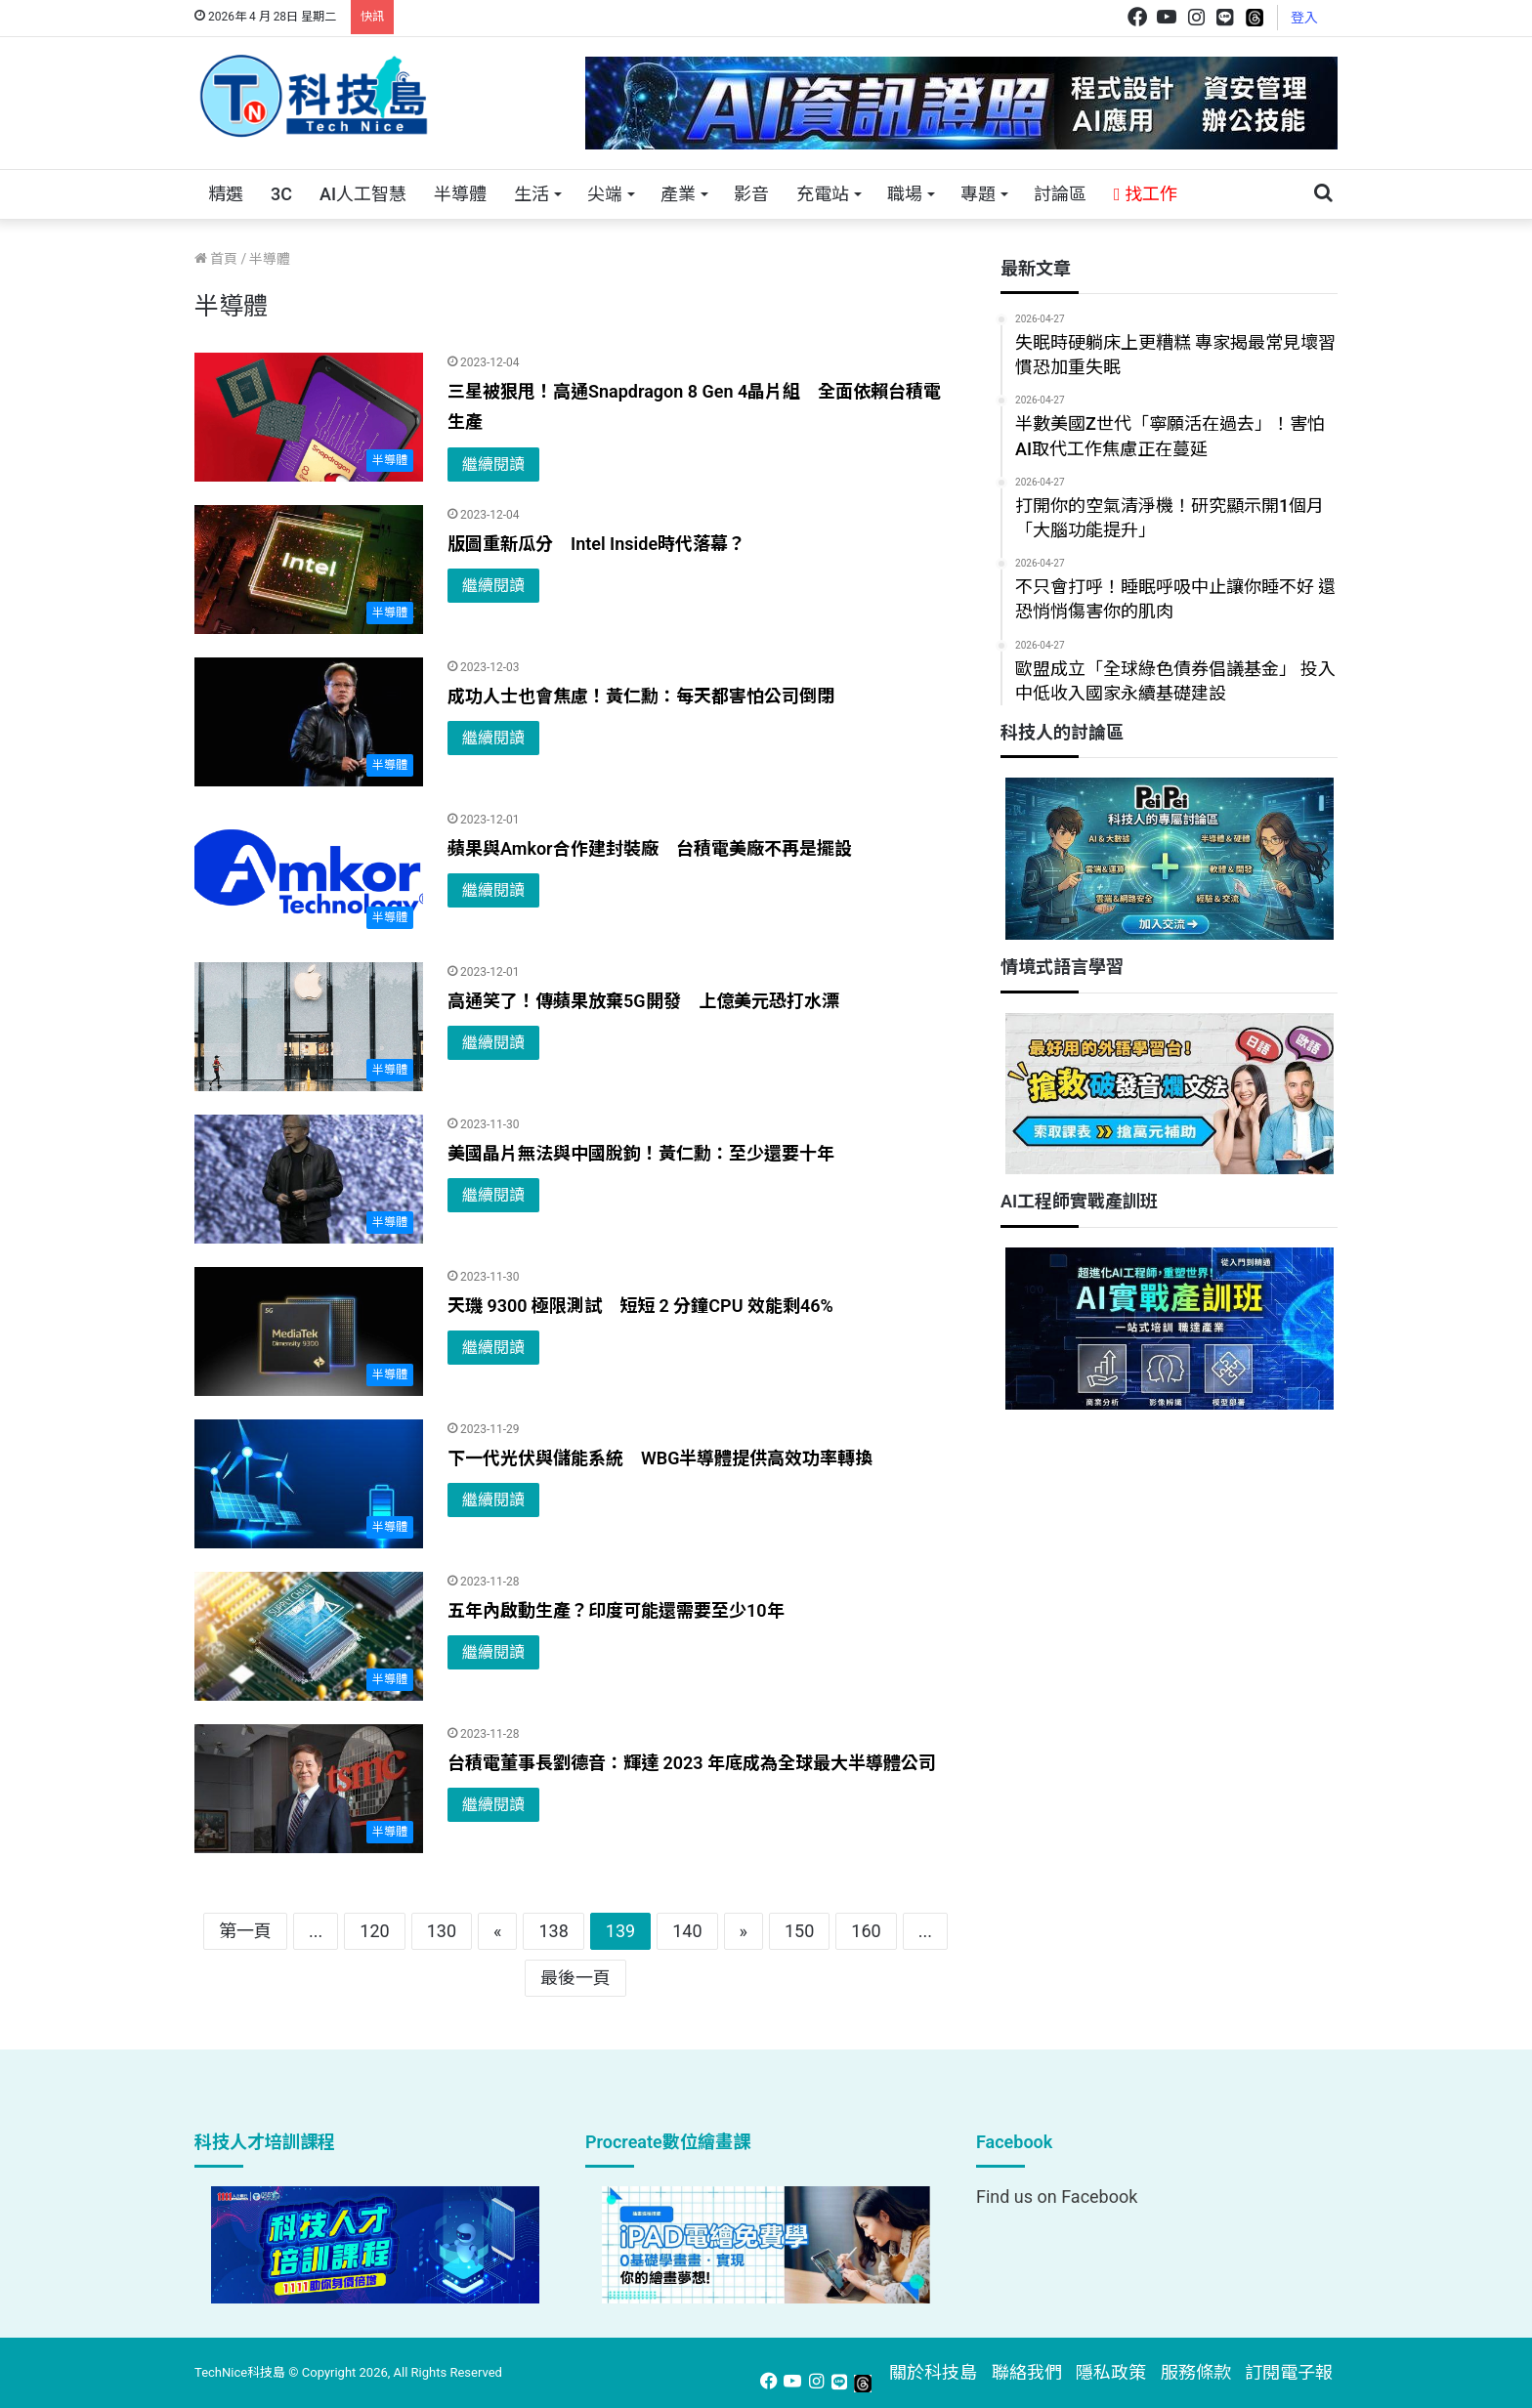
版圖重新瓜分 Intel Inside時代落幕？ (596, 543)
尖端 (604, 194)
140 (687, 1931)
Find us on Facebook (1056, 2196)
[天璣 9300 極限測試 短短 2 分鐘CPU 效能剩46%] (308, 1331)
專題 (978, 194)
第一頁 (245, 1931)
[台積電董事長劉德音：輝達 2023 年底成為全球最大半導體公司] (308, 1788)
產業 (678, 194)
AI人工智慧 (362, 194)
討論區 (1060, 194)
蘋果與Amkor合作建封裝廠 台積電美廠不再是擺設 (649, 848)
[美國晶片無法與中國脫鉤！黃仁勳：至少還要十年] (308, 1179)
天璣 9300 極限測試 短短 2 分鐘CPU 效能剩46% (640, 1305)
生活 (531, 194)
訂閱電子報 (1289, 2372)
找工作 (1145, 194)
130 (441, 1931)
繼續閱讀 (493, 464)
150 (799, 1931)
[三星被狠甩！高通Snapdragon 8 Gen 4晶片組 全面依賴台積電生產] (308, 417)
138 (553, 1931)
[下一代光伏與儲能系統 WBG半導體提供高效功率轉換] (308, 1483)
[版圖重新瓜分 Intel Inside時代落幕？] (308, 569)
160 (865, 1931)
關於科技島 (933, 2372)
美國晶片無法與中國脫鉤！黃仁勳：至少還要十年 (640, 1153)
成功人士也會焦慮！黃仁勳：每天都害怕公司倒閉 (640, 696)
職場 (904, 194)
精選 (225, 194)
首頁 (215, 259)
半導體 (460, 194)
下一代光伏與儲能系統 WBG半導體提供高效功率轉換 (660, 1458)
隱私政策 (1111, 2372)
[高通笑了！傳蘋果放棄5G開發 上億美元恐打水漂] (308, 1026)
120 (374, 1931)
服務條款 (1196, 2372)
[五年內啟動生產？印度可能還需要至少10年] (308, 1636)
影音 (751, 194)
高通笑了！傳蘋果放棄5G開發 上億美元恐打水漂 (643, 1001)
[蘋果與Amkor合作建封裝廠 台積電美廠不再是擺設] (308, 874)
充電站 (822, 194)
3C (281, 194)
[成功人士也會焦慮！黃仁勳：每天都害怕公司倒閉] (308, 721)
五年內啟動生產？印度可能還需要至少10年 (616, 1610)
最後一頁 (575, 1977)
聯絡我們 (1027, 2372)
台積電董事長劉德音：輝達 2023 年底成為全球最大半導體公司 (691, 1763)
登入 (1304, 17)
